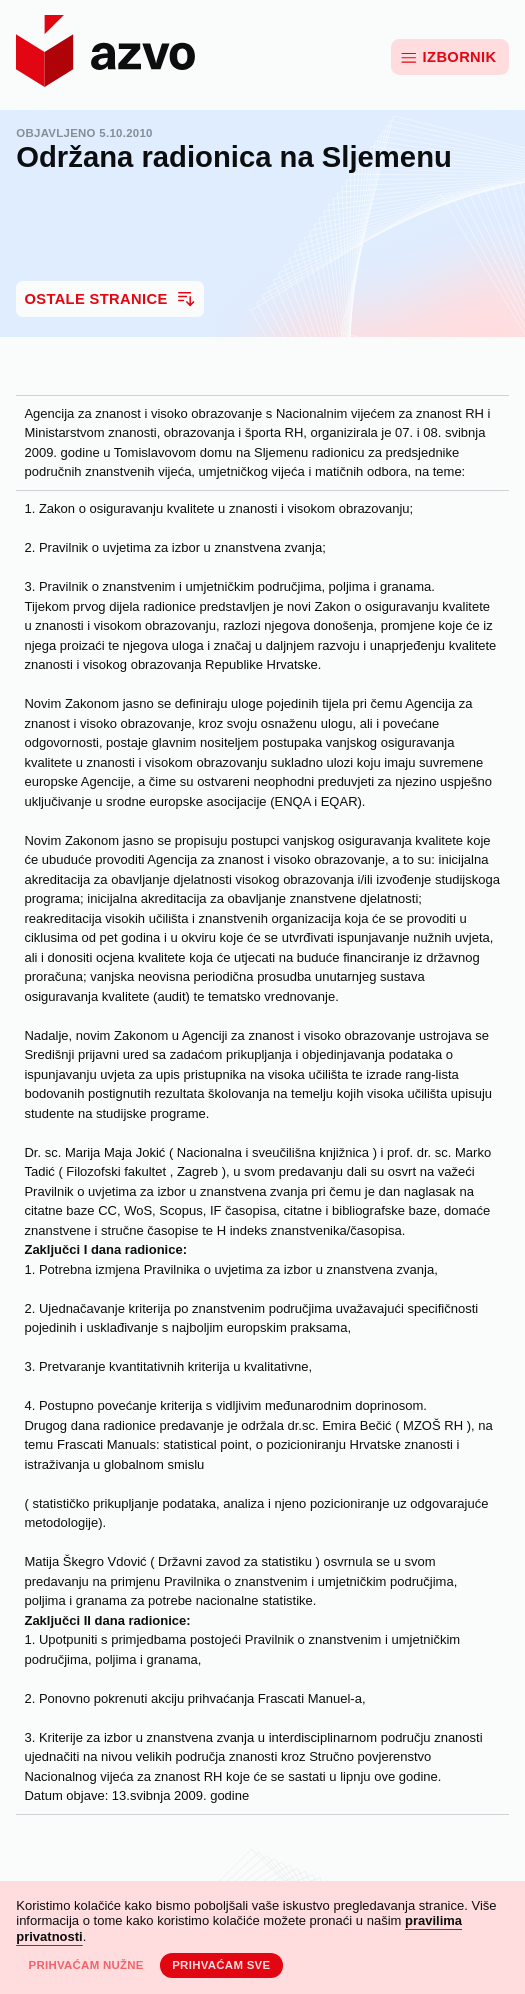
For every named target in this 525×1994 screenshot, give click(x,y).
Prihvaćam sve (221, 1965)
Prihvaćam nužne (85, 1965)
